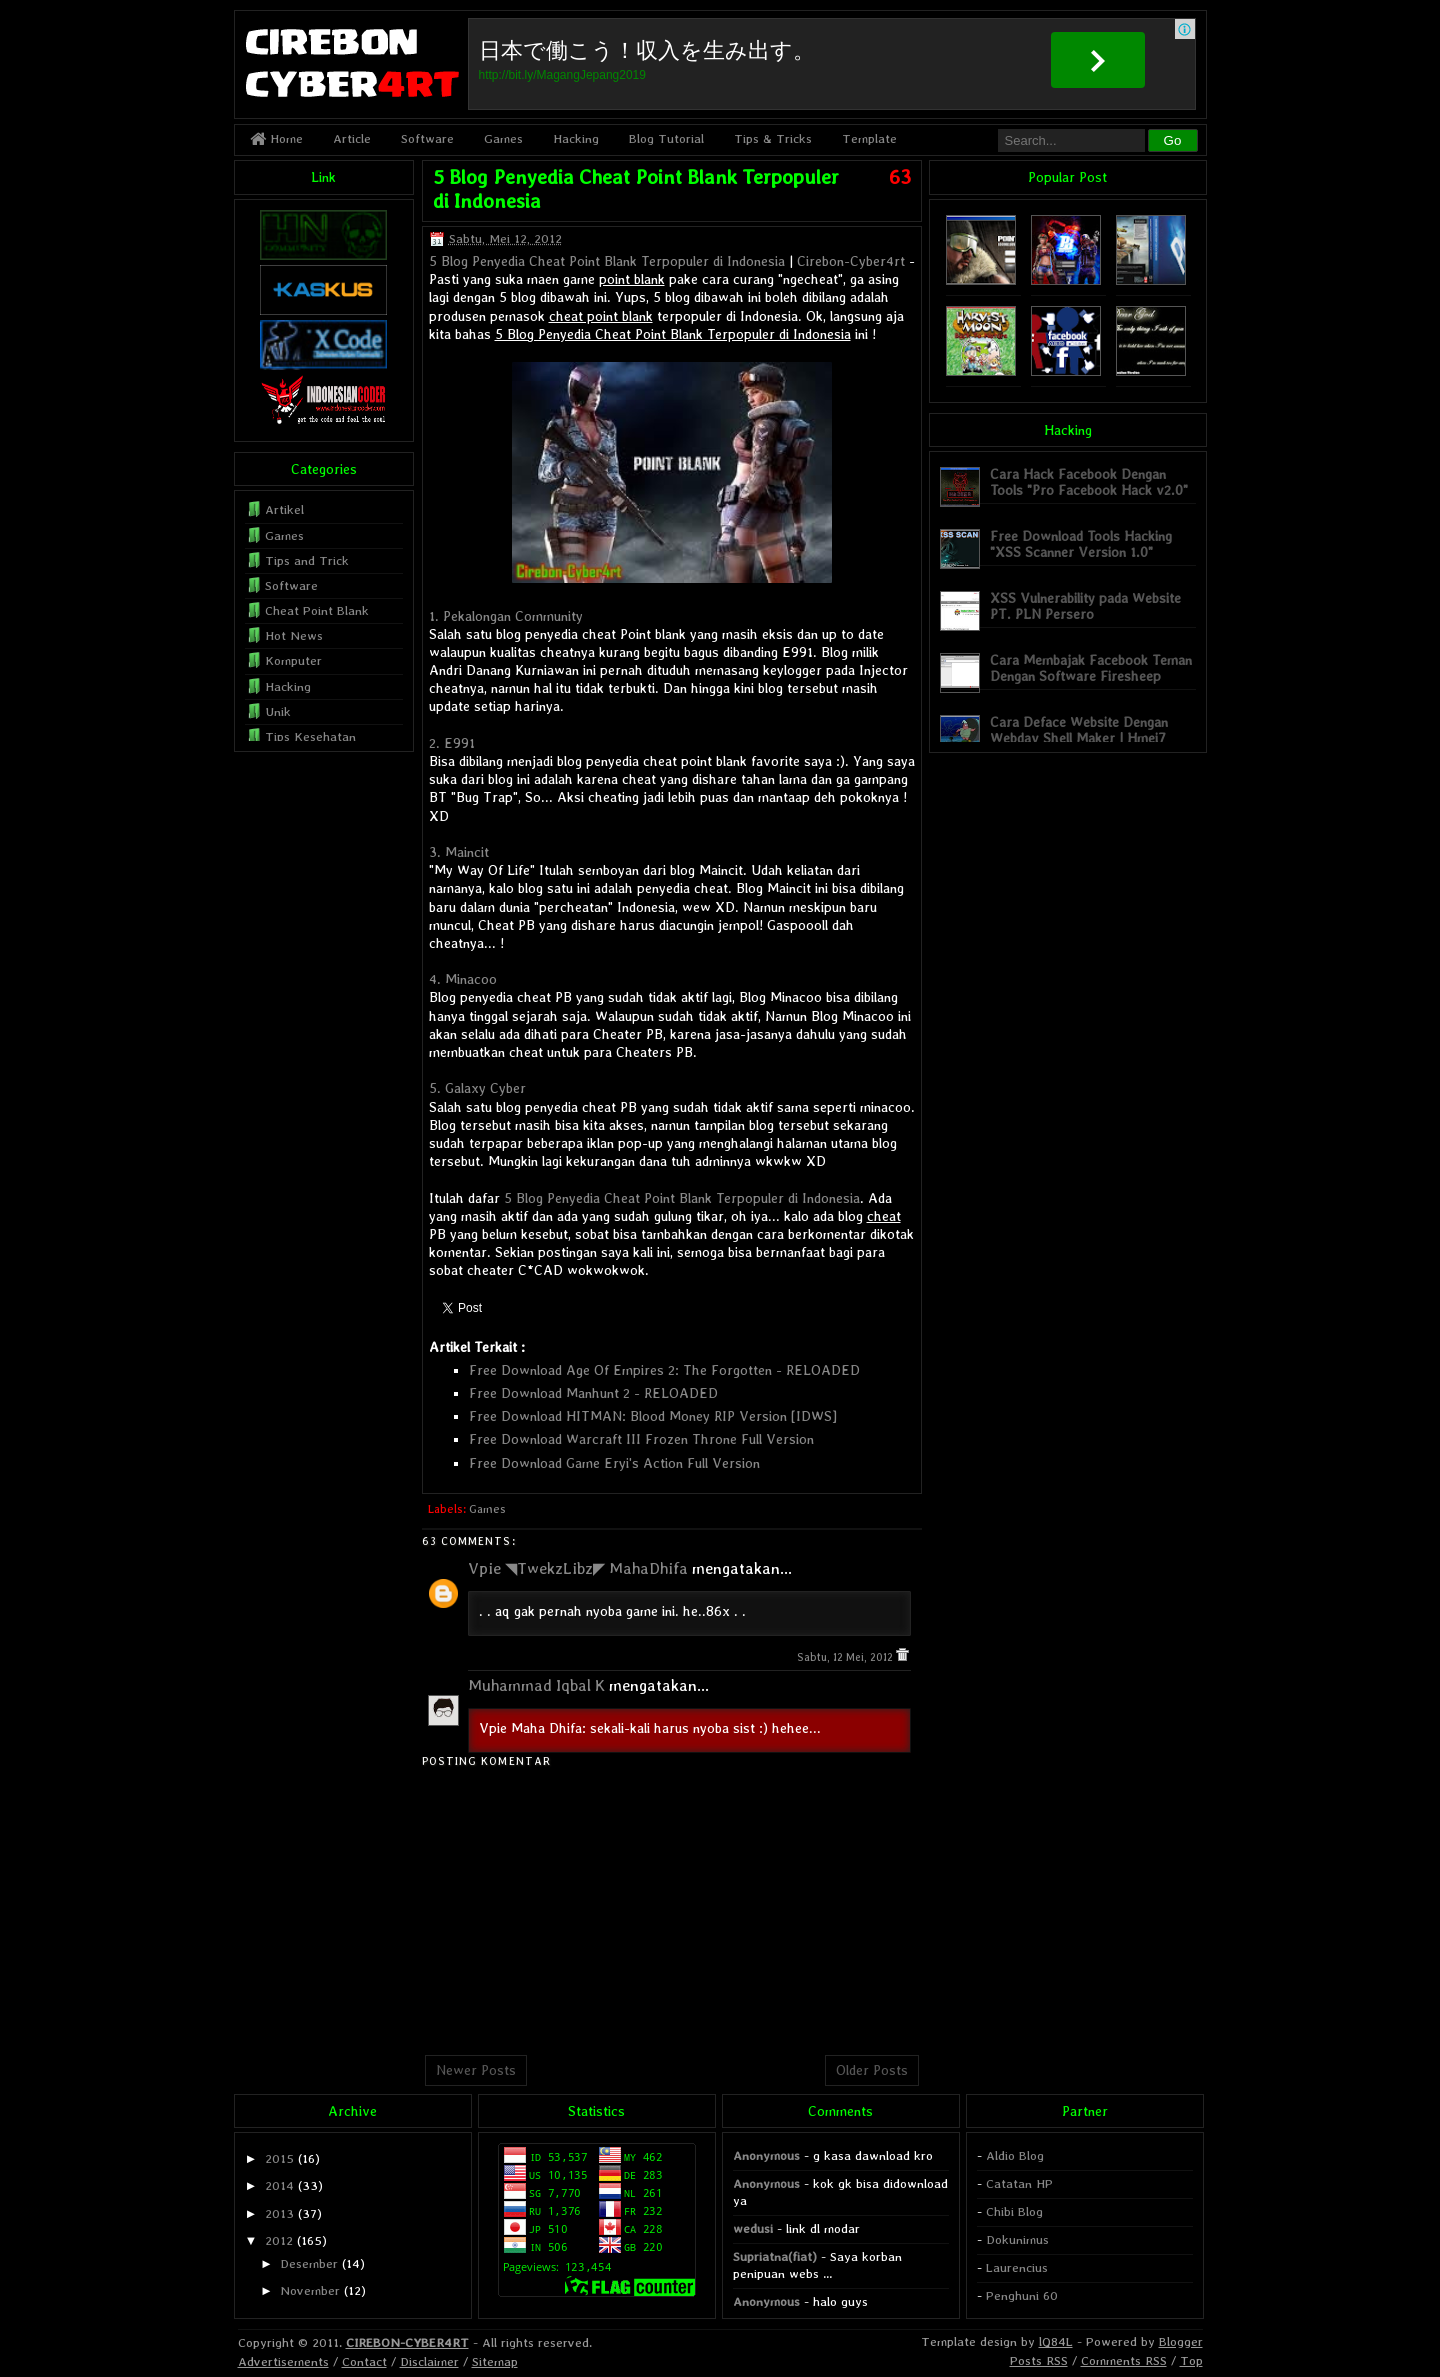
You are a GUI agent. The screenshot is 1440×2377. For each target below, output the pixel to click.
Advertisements (283, 2361)
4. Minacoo (463, 979)
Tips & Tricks (773, 138)
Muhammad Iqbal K (536, 1685)
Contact (364, 2361)
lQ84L (1056, 2341)
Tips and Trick (307, 560)
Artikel (284, 509)
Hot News (294, 635)
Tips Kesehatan (310, 736)
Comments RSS (1124, 2360)
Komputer (293, 660)
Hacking (576, 138)
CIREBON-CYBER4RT (407, 2342)
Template (869, 138)
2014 (279, 2185)
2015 (279, 2158)
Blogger (1181, 2341)
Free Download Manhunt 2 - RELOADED (593, 1393)
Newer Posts (476, 2070)
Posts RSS (1039, 2360)
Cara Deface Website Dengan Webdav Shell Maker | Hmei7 (1079, 729)
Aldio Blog (1015, 2155)
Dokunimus (1017, 2239)
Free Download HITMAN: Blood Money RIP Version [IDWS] (653, 1416)
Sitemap (495, 2361)
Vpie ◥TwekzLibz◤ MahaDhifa (578, 1568)
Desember (309, 2263)
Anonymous (766, 2155)
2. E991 (452, 743)
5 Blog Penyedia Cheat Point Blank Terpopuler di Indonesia (607, 261)
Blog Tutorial (666, 138)
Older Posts (872, 2070)
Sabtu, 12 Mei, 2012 (846, 1657)
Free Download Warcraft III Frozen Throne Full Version (641, 1439)
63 (900, 177)
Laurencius (1017, 2267)
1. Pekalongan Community (506, 616)
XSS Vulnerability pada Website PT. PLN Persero (1085, 605)
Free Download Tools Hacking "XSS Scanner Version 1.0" (1081, 543)
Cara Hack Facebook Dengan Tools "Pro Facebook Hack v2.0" (1089, 481)
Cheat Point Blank (317, 610)
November (310, 2290)
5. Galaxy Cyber (477, 1088)
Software (427, 138)
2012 (279, 2240)
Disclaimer (429, 2361)
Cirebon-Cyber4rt (851, 261)
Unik (278, 711)
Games (503, 138)
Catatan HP (1019, 2183)
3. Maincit (459, 852)
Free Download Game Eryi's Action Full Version (614, 1463)
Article (352, 138)
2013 (279, 2213)
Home (276, 138)
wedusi (753, 2228)
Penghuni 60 (1022, 2295)
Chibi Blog (1014, 2211)
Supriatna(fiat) (775, 2256)
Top (1191, 2360)
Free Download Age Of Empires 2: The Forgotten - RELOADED (664, 1370)
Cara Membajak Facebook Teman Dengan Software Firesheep (1091, 667)
